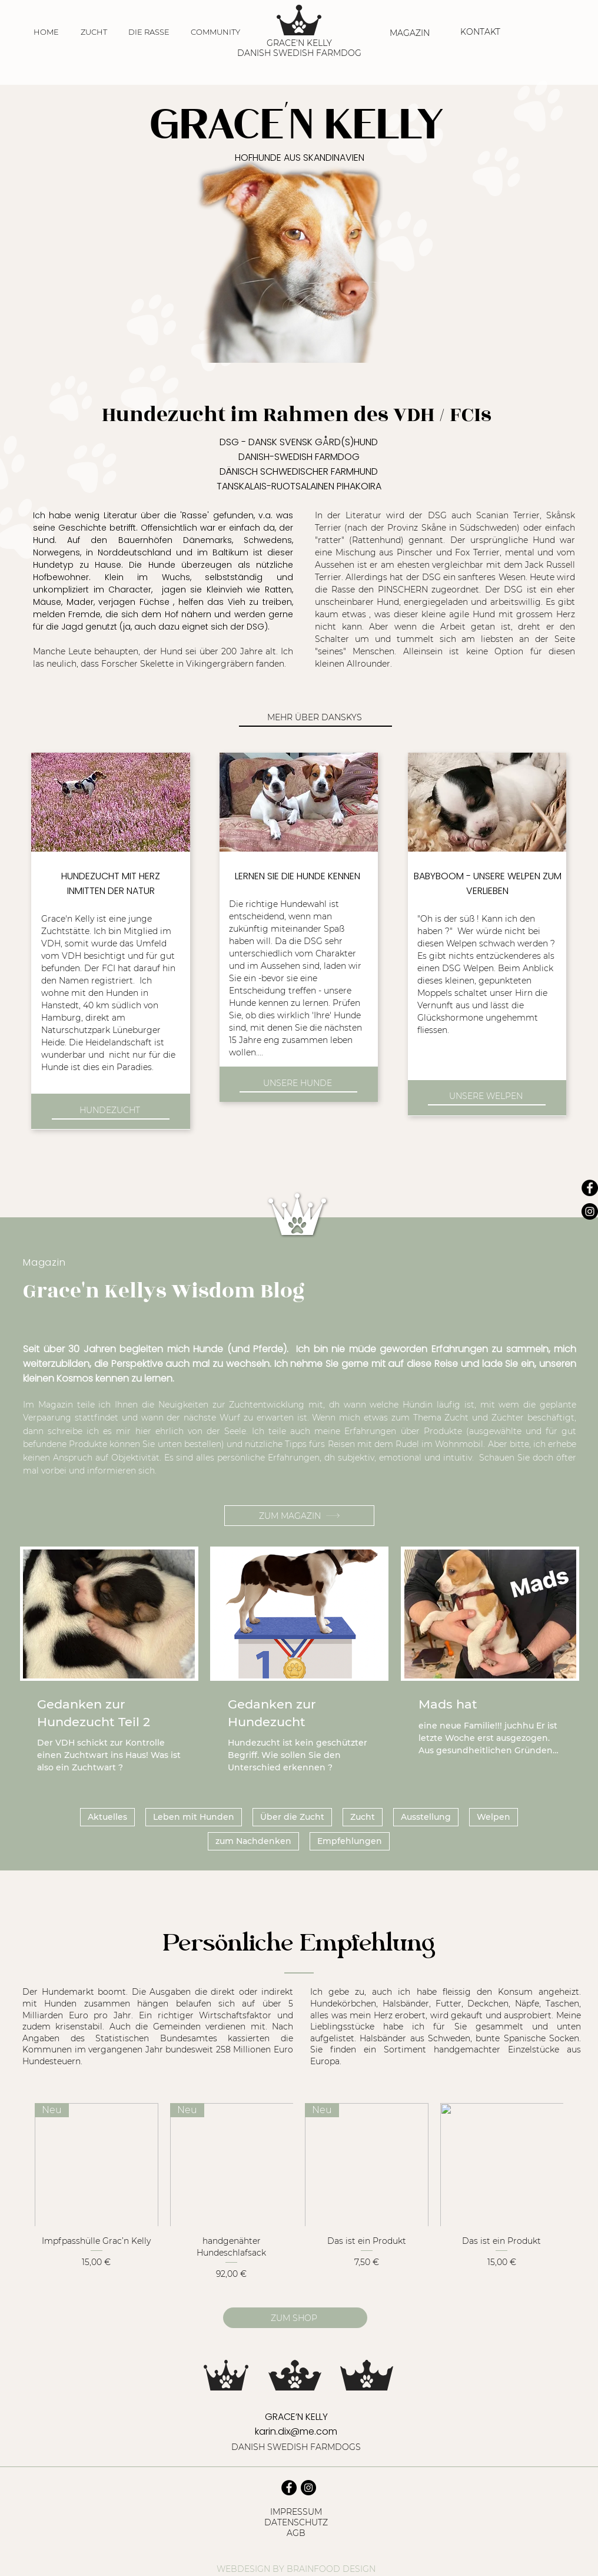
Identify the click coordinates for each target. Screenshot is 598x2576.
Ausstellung (426, 1817)
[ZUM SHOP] (295, 2317)
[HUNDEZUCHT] (111, 1111)
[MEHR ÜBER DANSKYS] (315, 718)
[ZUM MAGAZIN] (299, 1515)
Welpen (493, 1817)
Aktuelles (107, 1817)
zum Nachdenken (253, 1841)
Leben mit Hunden (193, 1817)
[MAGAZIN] (410, 33)
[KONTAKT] (481, 31)
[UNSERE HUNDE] (298, 1083)
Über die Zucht (292, 1817)
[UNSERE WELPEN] (487, 1096)
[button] (93, 32)
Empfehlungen (349, 1841)
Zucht (362, 1817)
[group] (299, 2192)
